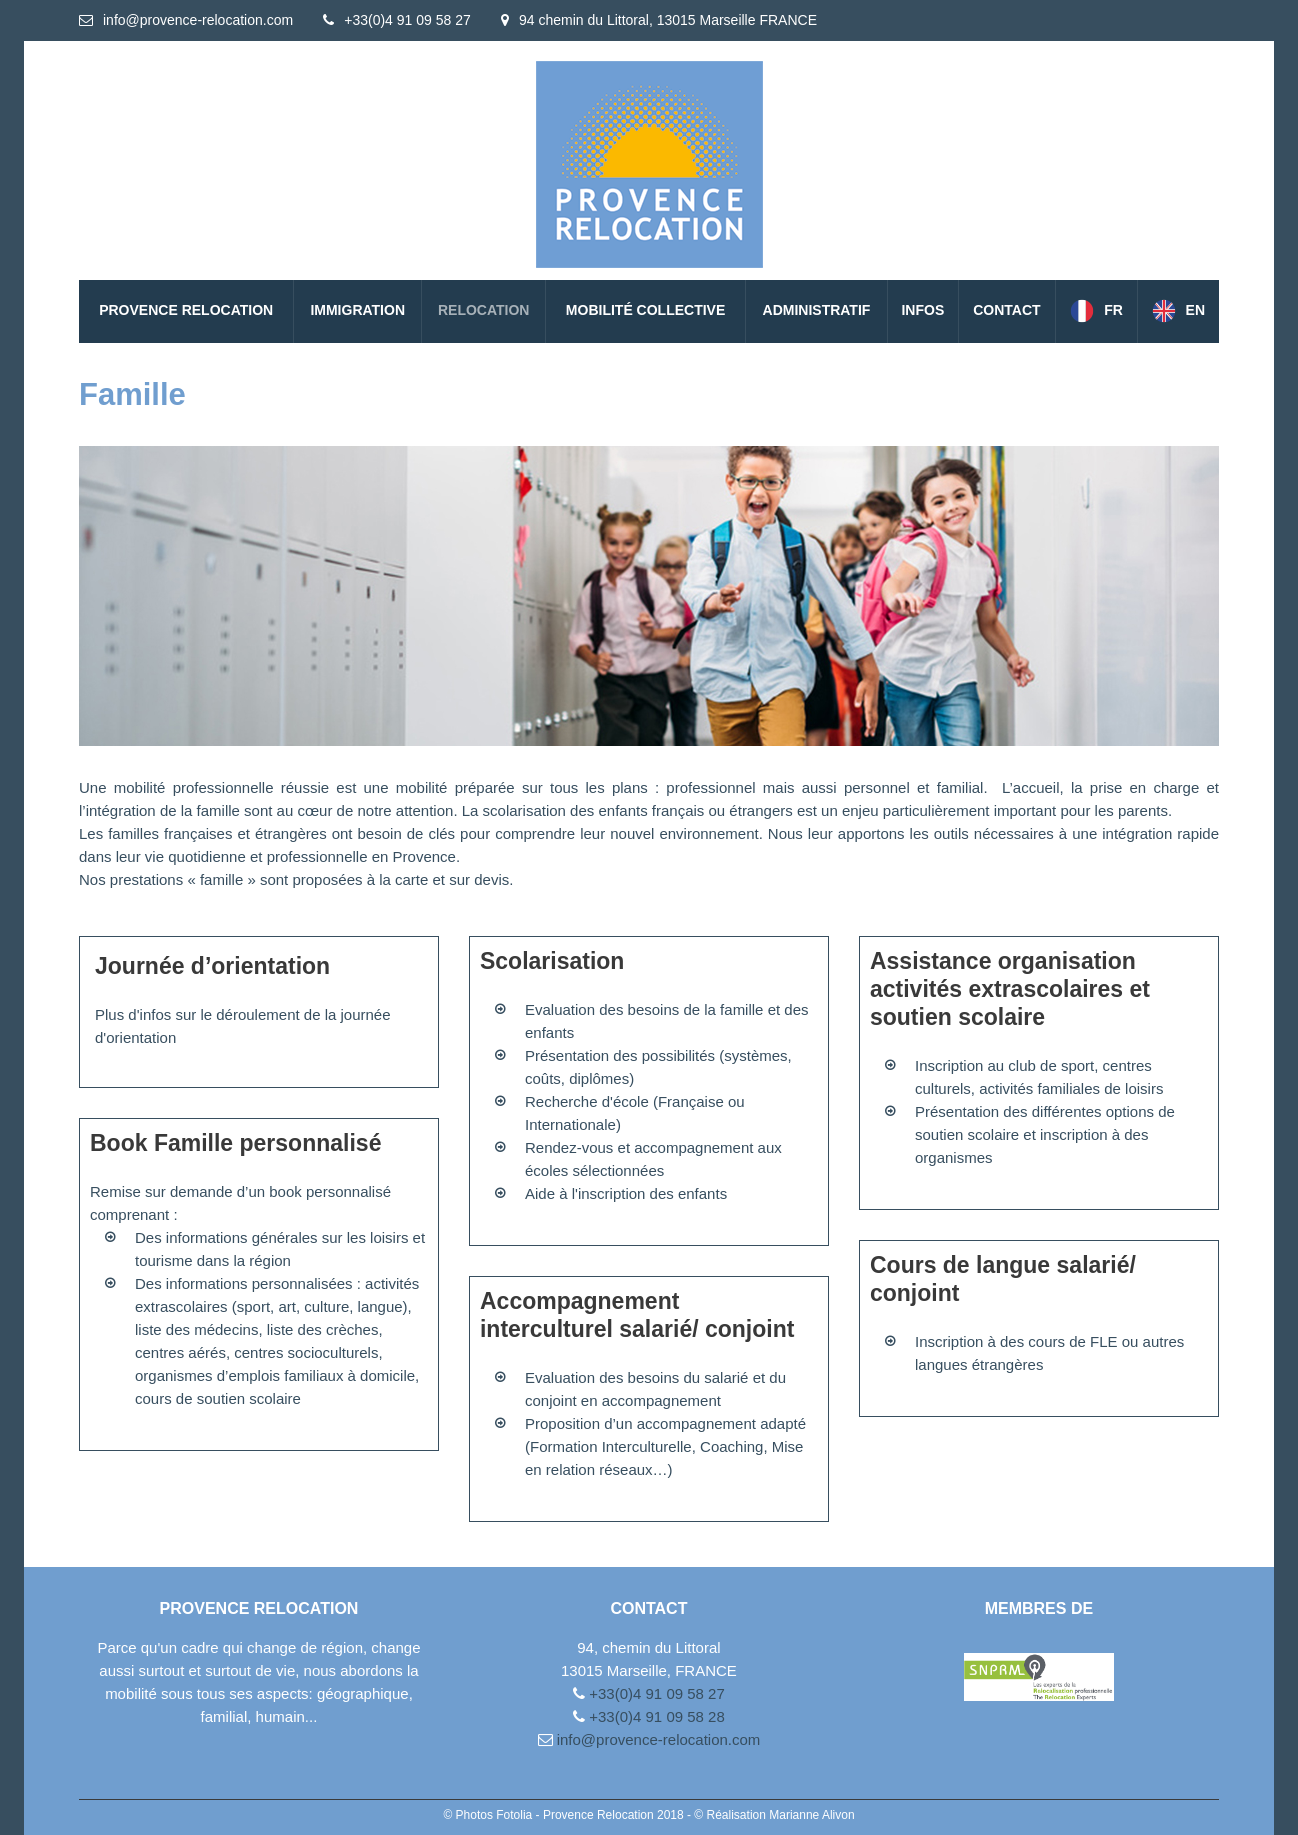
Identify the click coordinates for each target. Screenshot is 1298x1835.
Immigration (357, 310)
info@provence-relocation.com (198, 20)
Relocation (484, 310)
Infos (922, 310)
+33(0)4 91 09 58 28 (655, 1716)
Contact (1006, 310)
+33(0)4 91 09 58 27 (407, 20)
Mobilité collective (645, 310)
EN (1195, 310)
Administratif (817, 310)
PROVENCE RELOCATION (186, 310)
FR (1113, 310)
